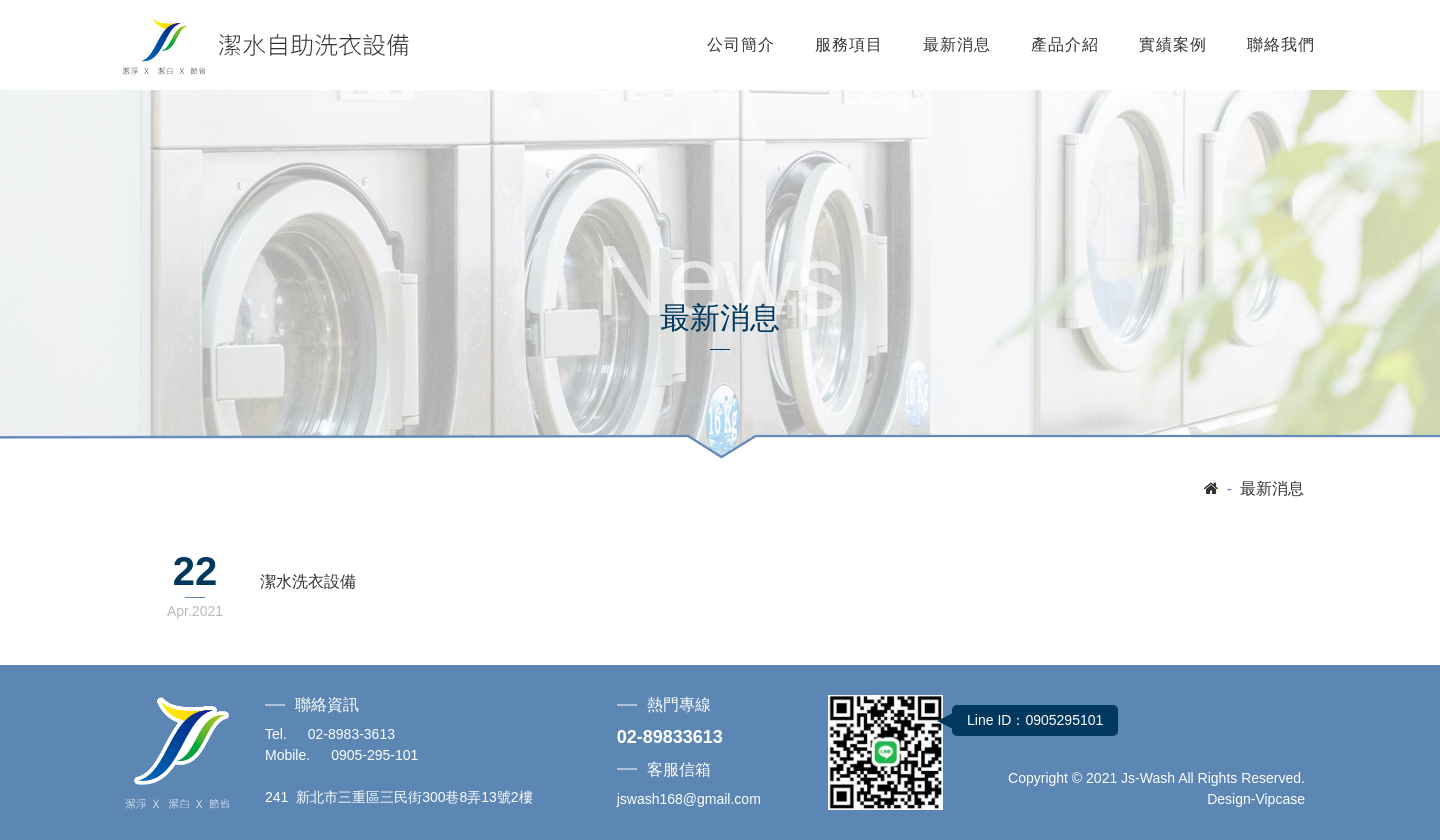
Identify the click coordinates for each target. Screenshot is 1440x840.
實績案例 (1173, 44)
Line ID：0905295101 (1035, 720)
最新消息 (957, 44)
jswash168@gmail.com (689, 799)
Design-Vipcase (1256, 799)
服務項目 (849, 44)
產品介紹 (1065, 44)
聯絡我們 (1281, 44)
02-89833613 (670, 737)
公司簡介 (741, 44)
